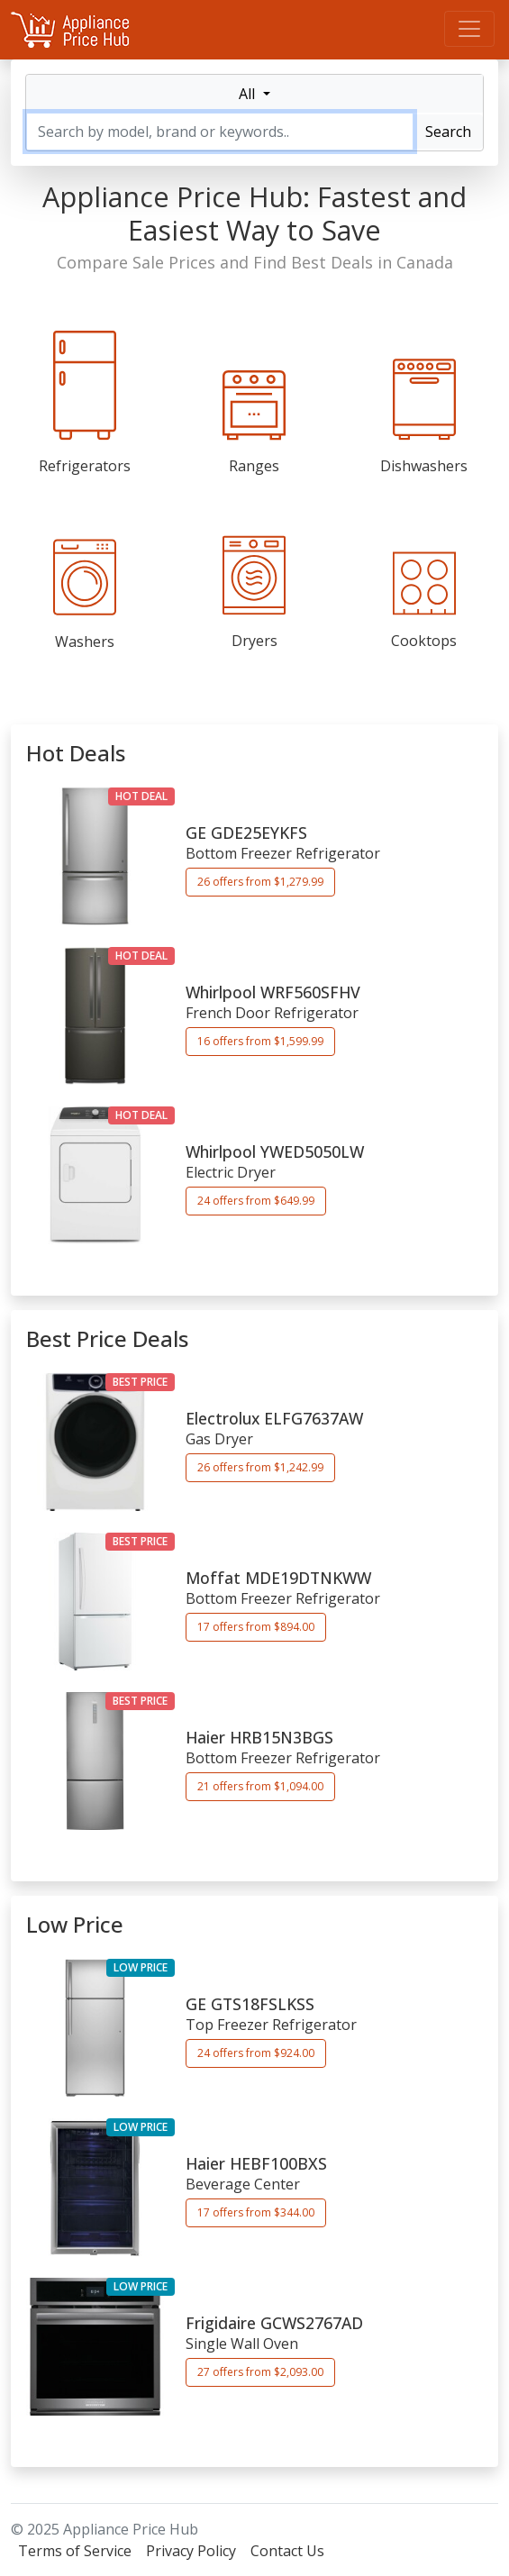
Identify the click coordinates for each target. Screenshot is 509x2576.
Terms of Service (75, 2551)
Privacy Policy (191, 2551)
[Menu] (469, 29)
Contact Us (287, 2551)
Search (448, 131)
